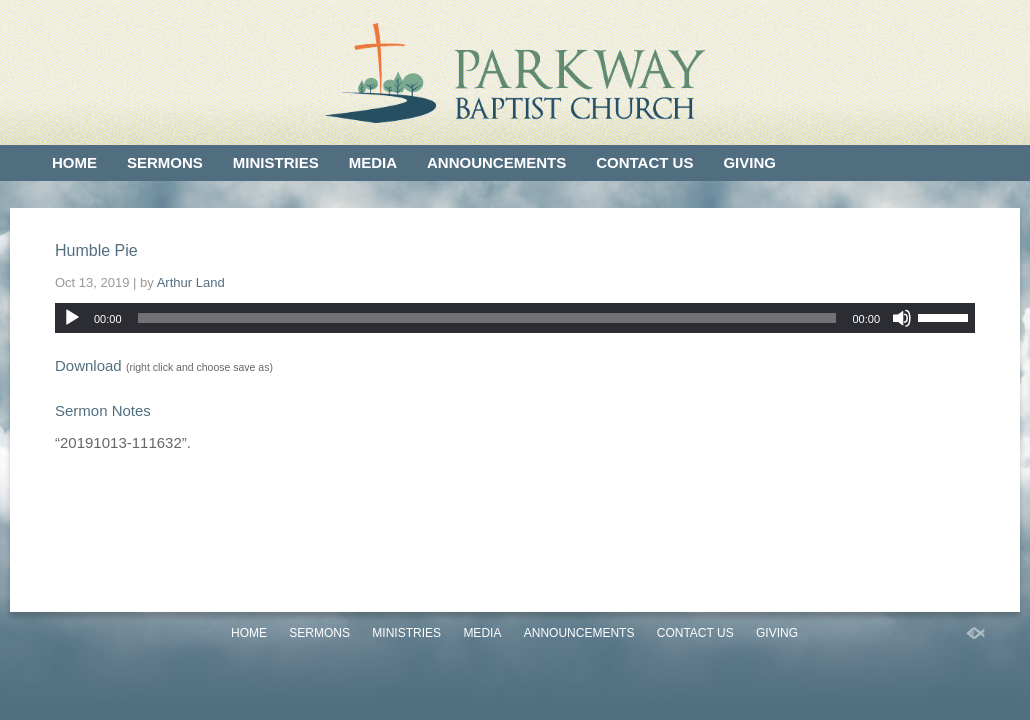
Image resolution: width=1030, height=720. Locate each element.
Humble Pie (96, 250)
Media (373, 162)
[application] (515, 318)
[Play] (72, 318)
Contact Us (644, 162)
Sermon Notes (103, 410)
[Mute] (902, 318)
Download (88, 365)
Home (74, 162)
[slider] (487, 318)
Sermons (165, 162)
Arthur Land (191, 282)
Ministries (276, 162)
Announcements (496, 162)
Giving (749, 162)
